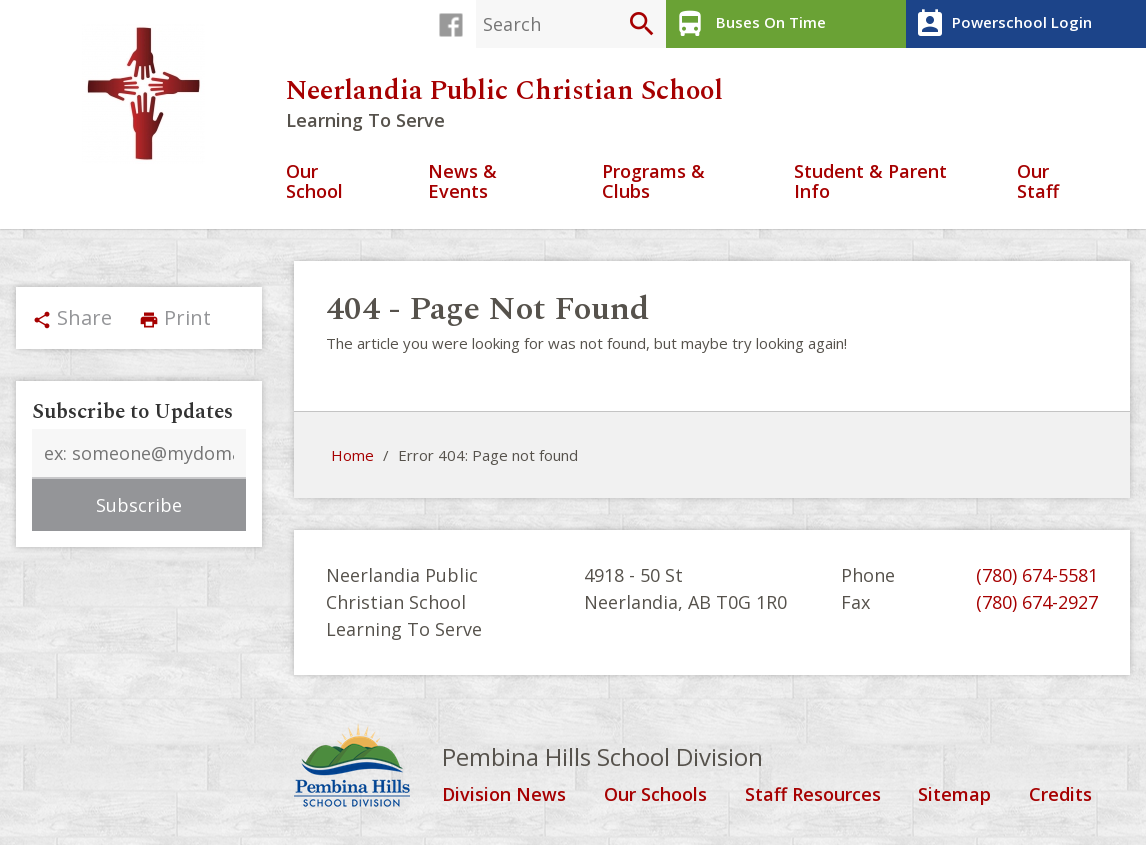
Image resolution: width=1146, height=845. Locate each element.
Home (352, 455)
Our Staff (1038, 182)
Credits (1060, 795)
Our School (314, 182)
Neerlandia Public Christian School (504, 91)
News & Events (462, 182)
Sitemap (954, 795)
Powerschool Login (1001, 24)
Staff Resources (813, 795)
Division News (504, 795)
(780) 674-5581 (1037, 575)
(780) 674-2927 (1037, 602)
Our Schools (655, 795)
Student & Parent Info (870, 182)
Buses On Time (748, 24)
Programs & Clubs (653, 182)
